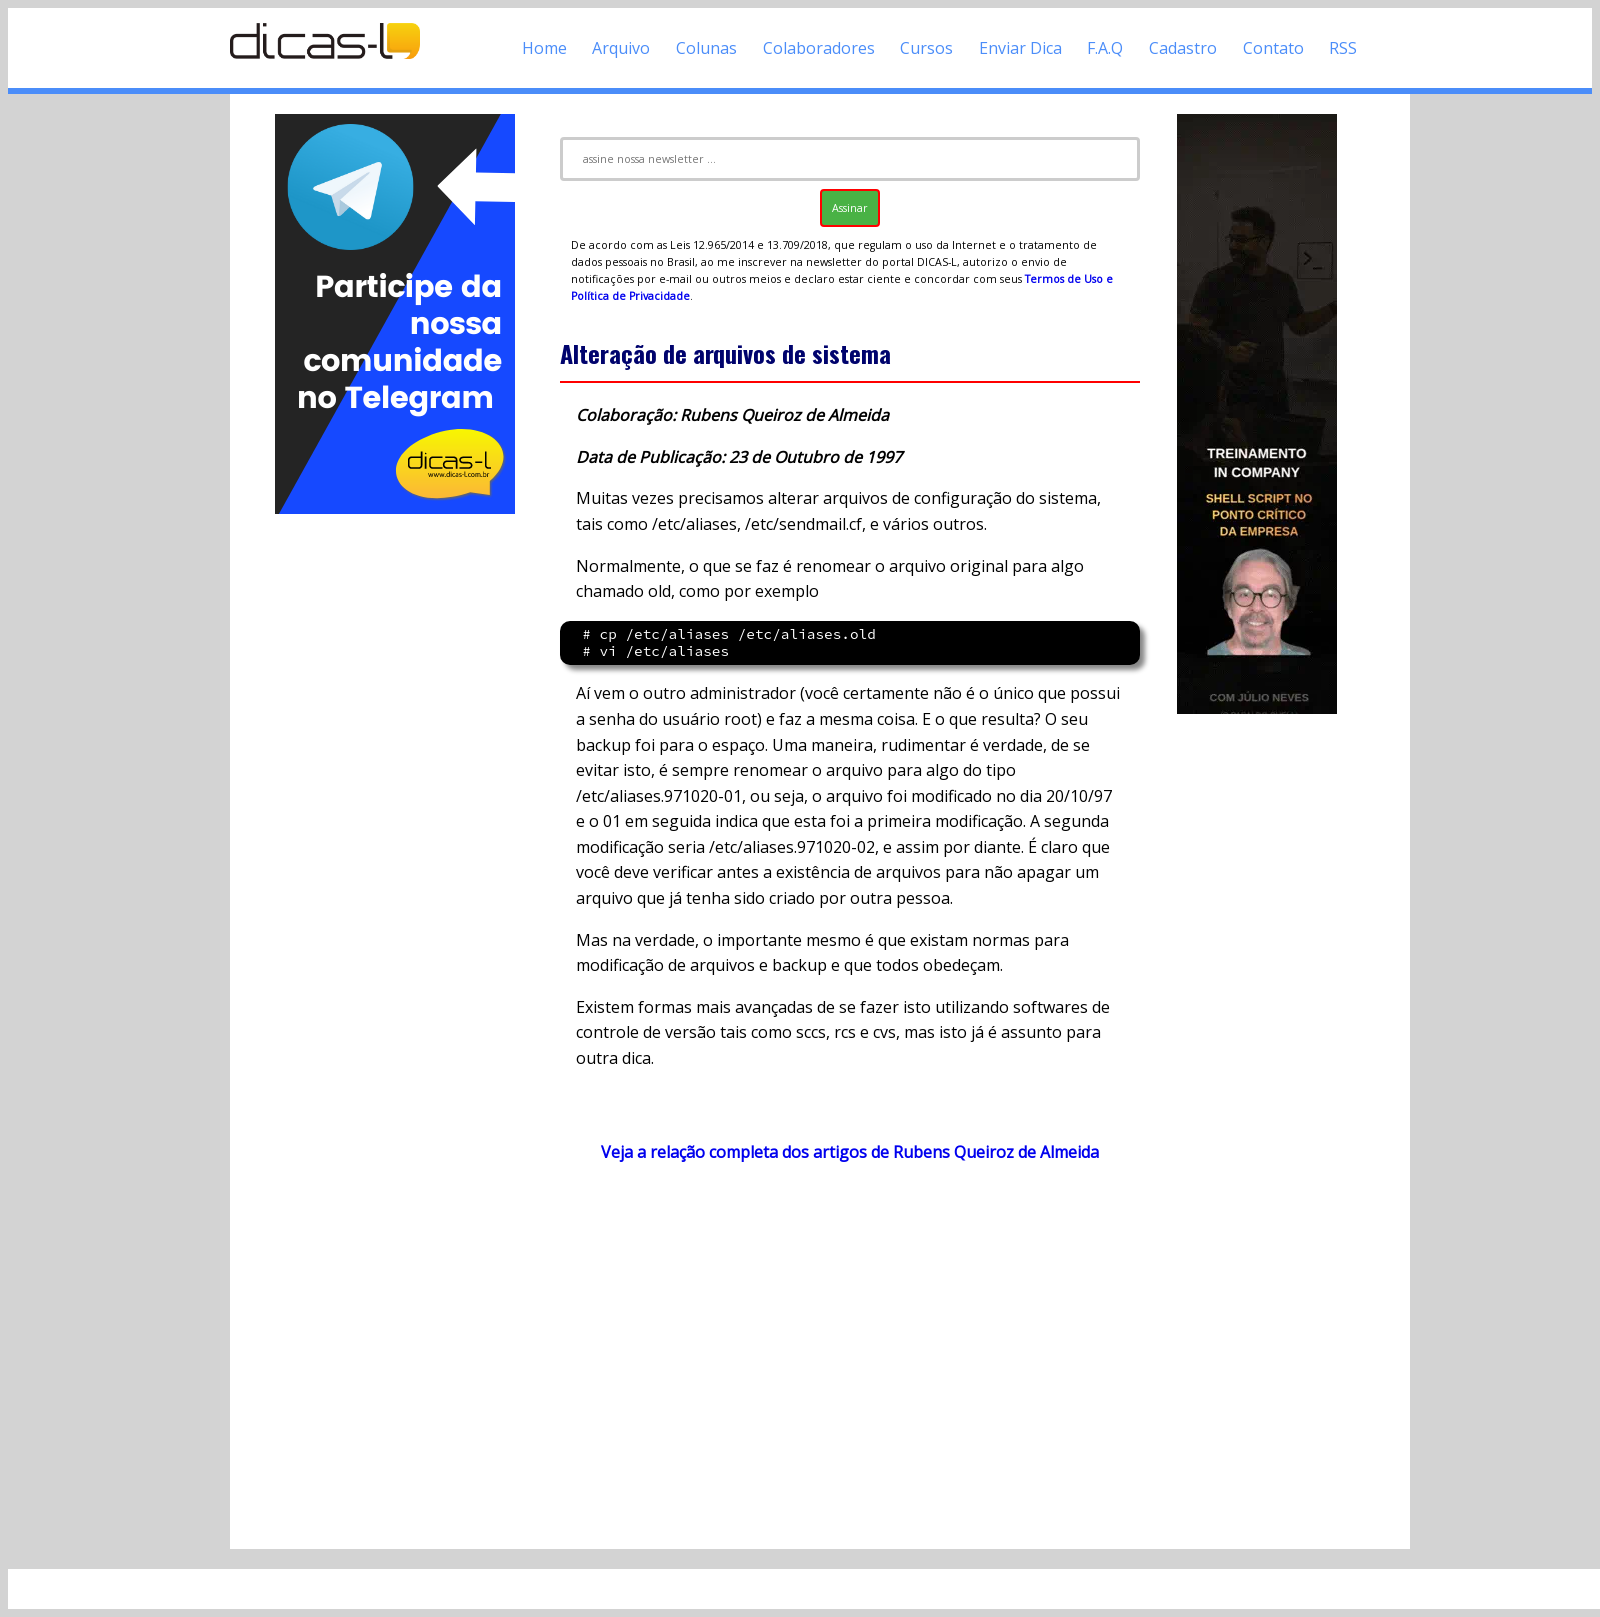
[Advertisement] (395, 818)
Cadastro (1183, 48)
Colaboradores (819, 48)
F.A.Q (1105, 48)
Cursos (926, 48)
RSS (1343, 48)
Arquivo (621, 48)
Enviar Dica (1020, 48)
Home (544, 48)
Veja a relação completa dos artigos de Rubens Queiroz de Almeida (850, 1152)
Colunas (706, 48)
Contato (1273, 48)
